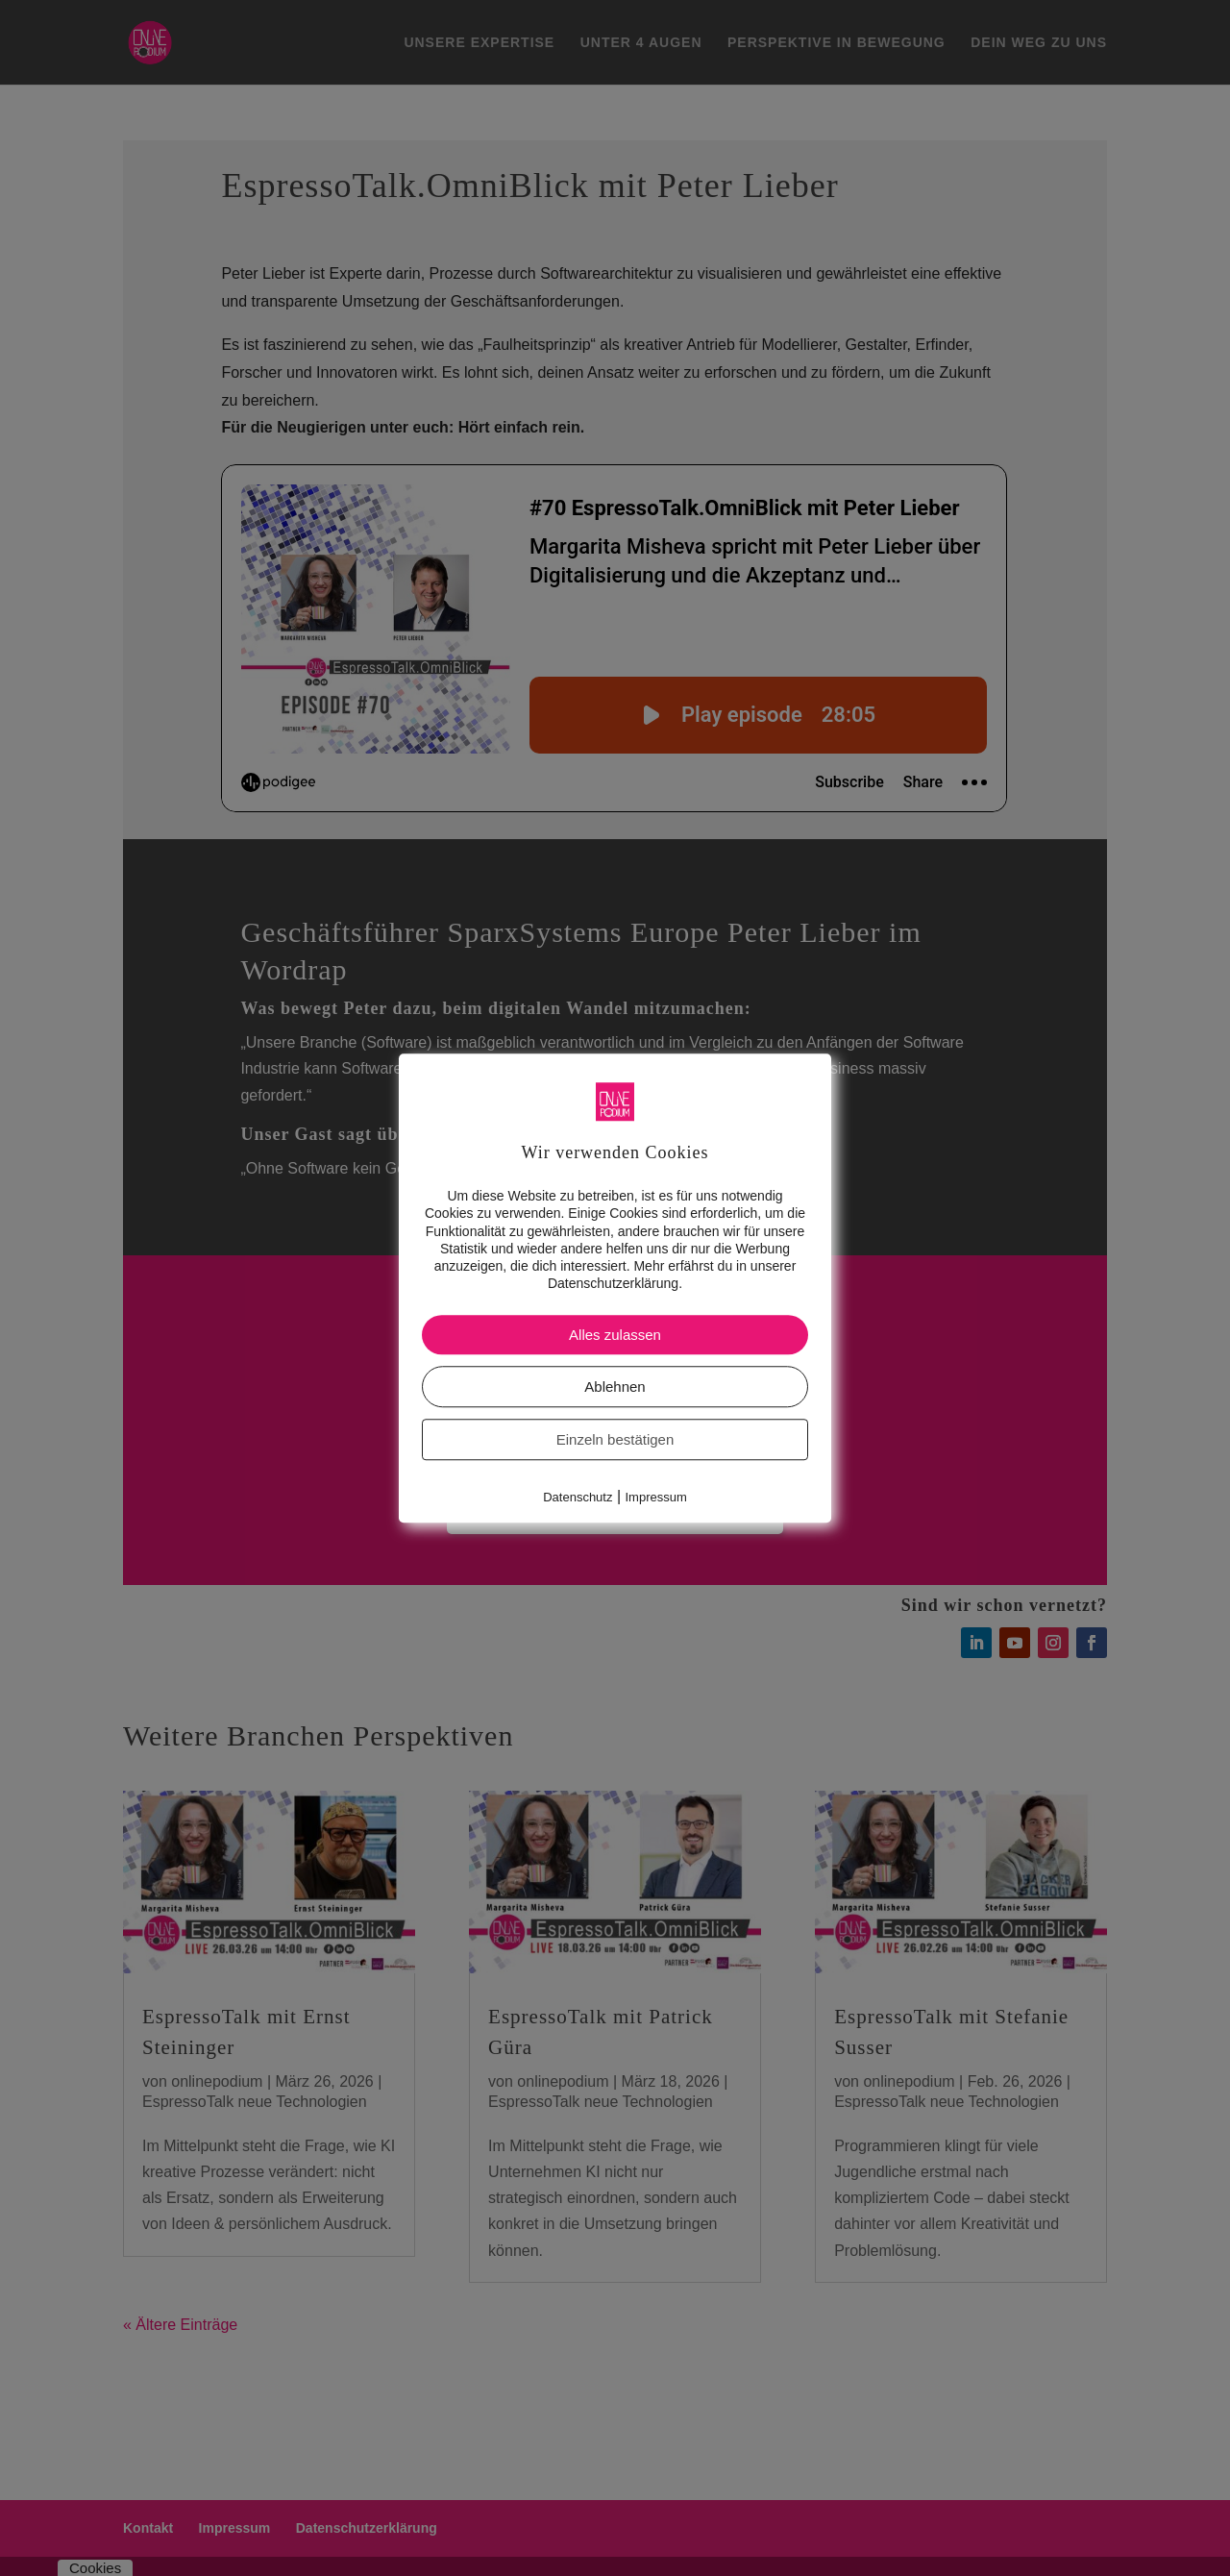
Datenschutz (577, 1498)
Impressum (656, 1498)
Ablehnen (614, 1387)
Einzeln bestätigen (615, 1440)
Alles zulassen (615, 1335)
